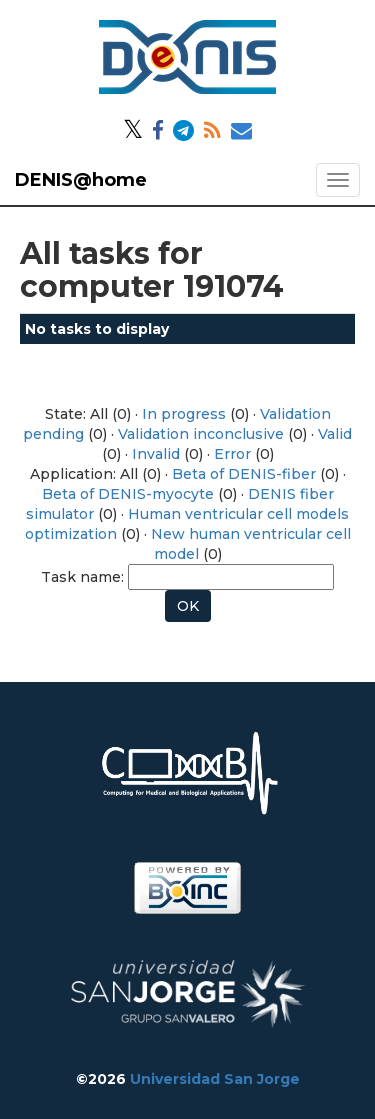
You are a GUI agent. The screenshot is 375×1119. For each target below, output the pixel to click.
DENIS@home (81, 180)
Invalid (156, 454)
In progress (184, 414)
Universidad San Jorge (215, 1079)
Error (232, 454)
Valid (335, 434)
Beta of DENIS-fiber (244, 474)
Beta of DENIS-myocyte (128, 494)
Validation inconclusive (201, 434)
